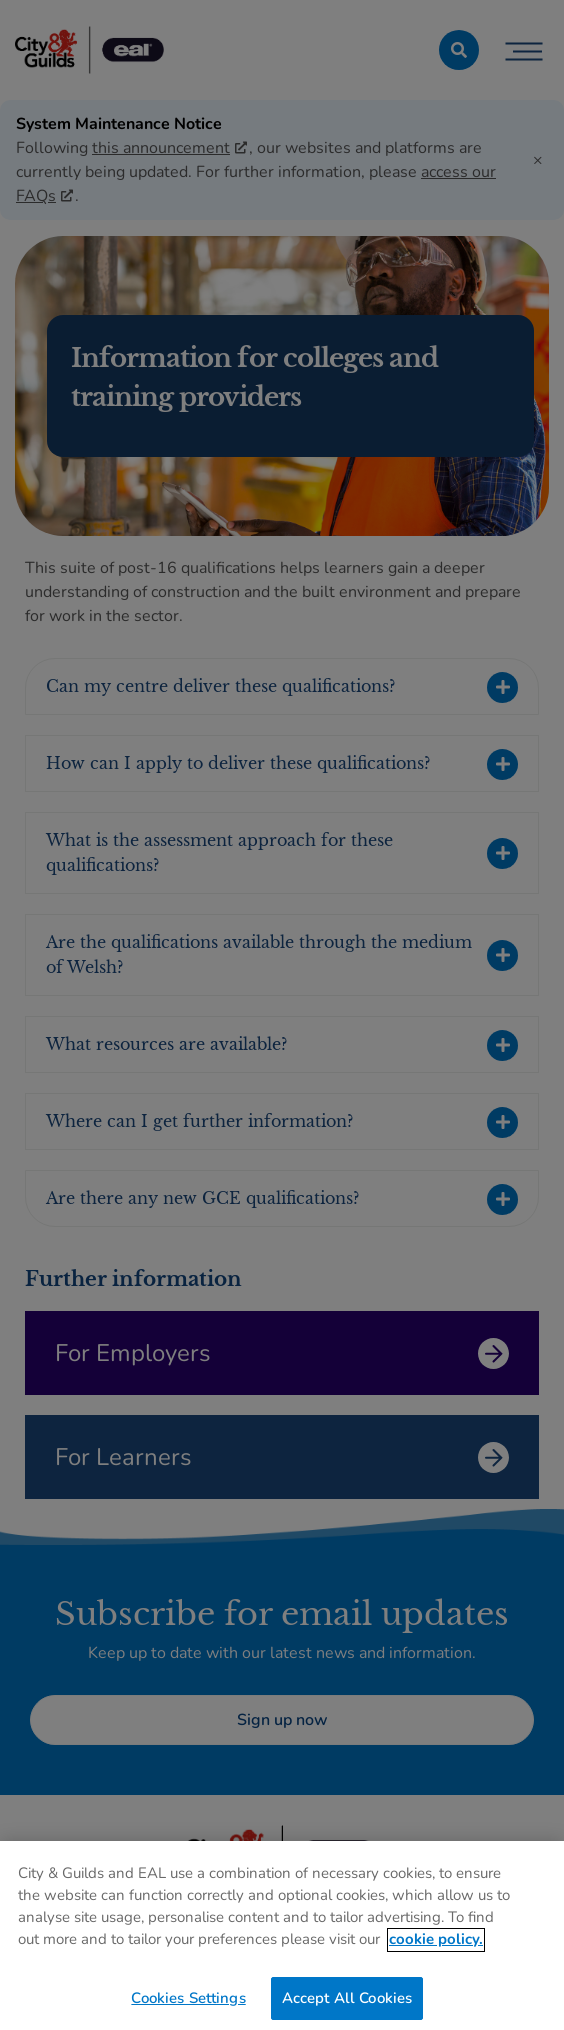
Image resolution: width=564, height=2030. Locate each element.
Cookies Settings (188, 2006)
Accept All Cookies (347, 2006)
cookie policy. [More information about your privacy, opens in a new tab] (436, 1947)
